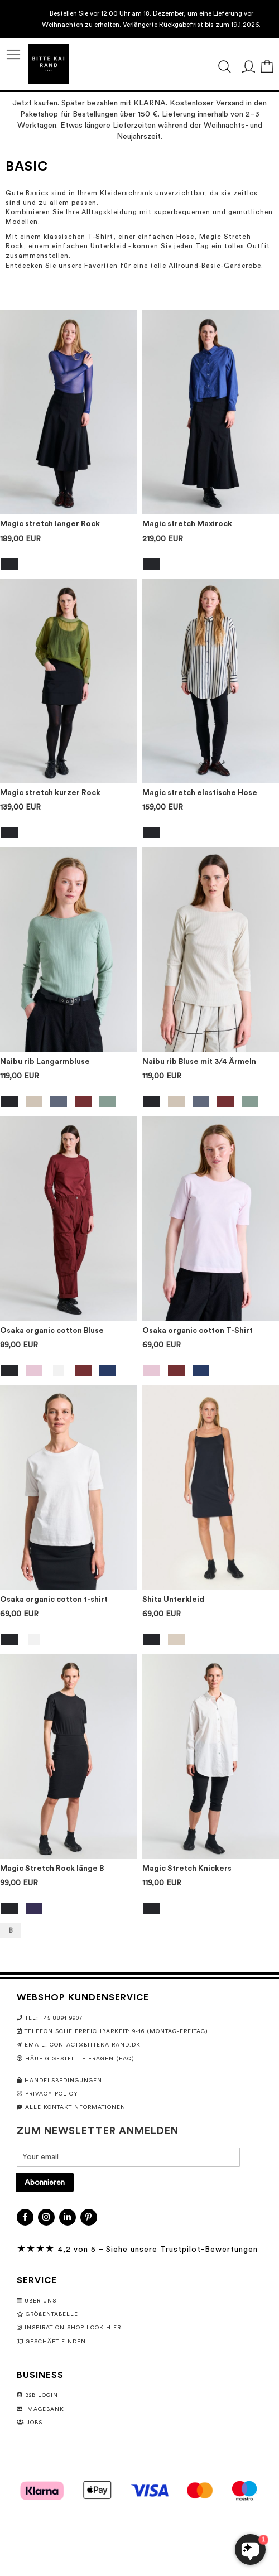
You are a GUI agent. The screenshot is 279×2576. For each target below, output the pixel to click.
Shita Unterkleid (173, 1600)
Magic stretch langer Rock (50, 524)
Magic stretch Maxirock (187, 524)
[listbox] (68, 565)
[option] (9, 564)
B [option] (11, 1930)
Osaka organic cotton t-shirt (54, 1600)
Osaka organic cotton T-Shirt (197, 1331)
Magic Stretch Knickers (187, 1868)
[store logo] (48, 64)
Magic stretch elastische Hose (199, 793)
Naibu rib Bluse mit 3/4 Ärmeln (199, 1062)
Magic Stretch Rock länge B (52, 1868)
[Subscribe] (45, 2182)
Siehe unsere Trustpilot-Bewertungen (182, 2250)
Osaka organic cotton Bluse (52, 1331)
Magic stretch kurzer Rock (50, 793)
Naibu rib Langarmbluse (45, 1062)
